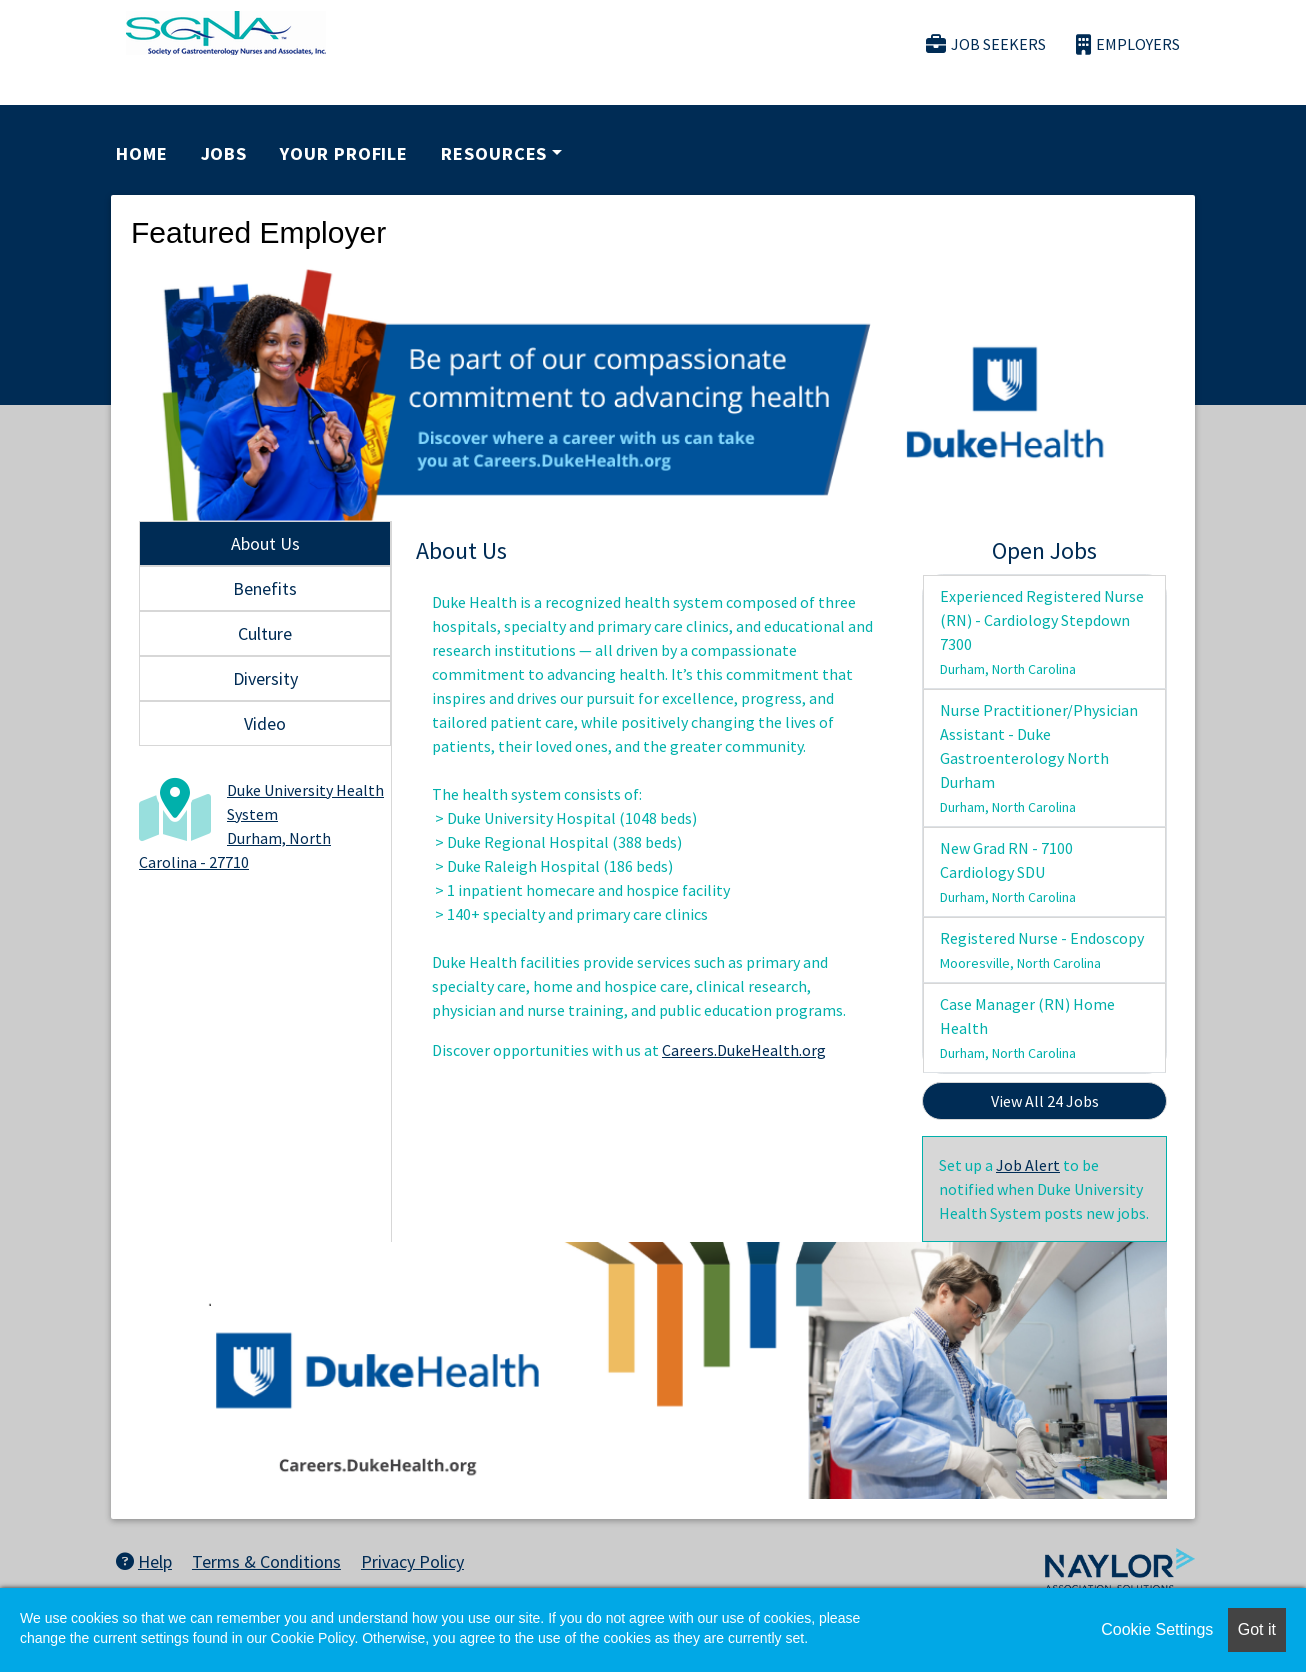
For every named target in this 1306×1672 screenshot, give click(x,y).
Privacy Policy (412, 1561)
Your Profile (344, 153)
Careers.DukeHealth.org (744, 1050)
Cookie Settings (1157, 1629)
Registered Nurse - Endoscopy (1042, 950)
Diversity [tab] (265, 678)
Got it (1257, 1629)
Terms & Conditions (266, 1561)
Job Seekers (986, 44)
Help (144, 1561)
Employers (1128, 44)
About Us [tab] (265, 543)
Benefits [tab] (265, 588)
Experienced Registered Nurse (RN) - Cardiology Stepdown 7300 (1042, 632)
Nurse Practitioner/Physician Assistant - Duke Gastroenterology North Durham (1039, 758)
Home (142, 153)
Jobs (224, 153)
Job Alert (1028, 1165)
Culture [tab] (265, 633)
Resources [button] (494, 153)
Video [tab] (265, 723)
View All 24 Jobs (1045, 1101)
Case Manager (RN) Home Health (1027, 1028)
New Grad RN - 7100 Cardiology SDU (1008, 872)
